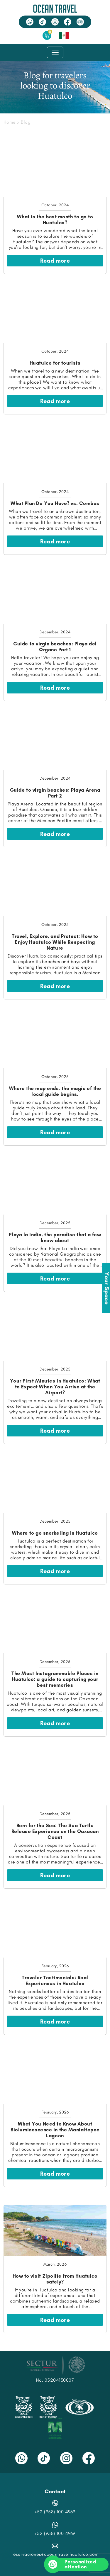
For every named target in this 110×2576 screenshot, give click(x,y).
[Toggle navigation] (55, 52)
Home (10, 122)
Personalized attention (73, 2564)
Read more (55, 260)
